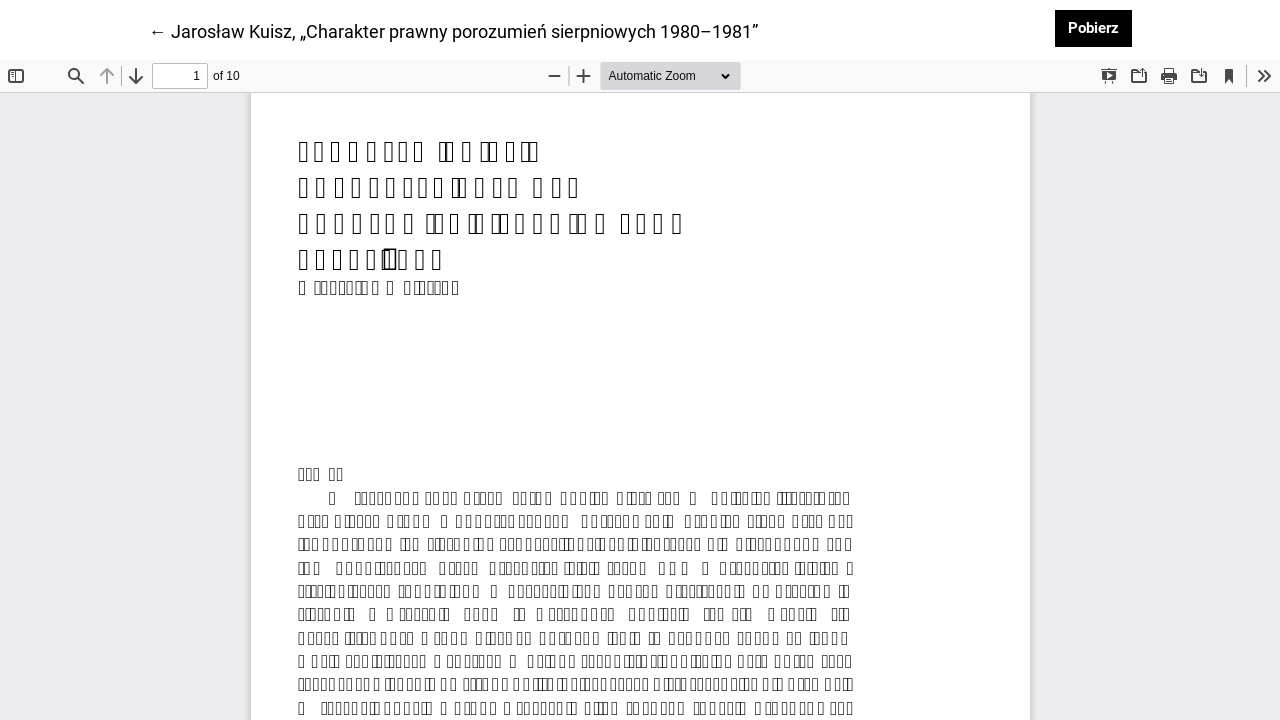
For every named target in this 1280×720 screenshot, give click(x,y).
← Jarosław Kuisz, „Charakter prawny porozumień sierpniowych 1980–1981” (453, 30)
